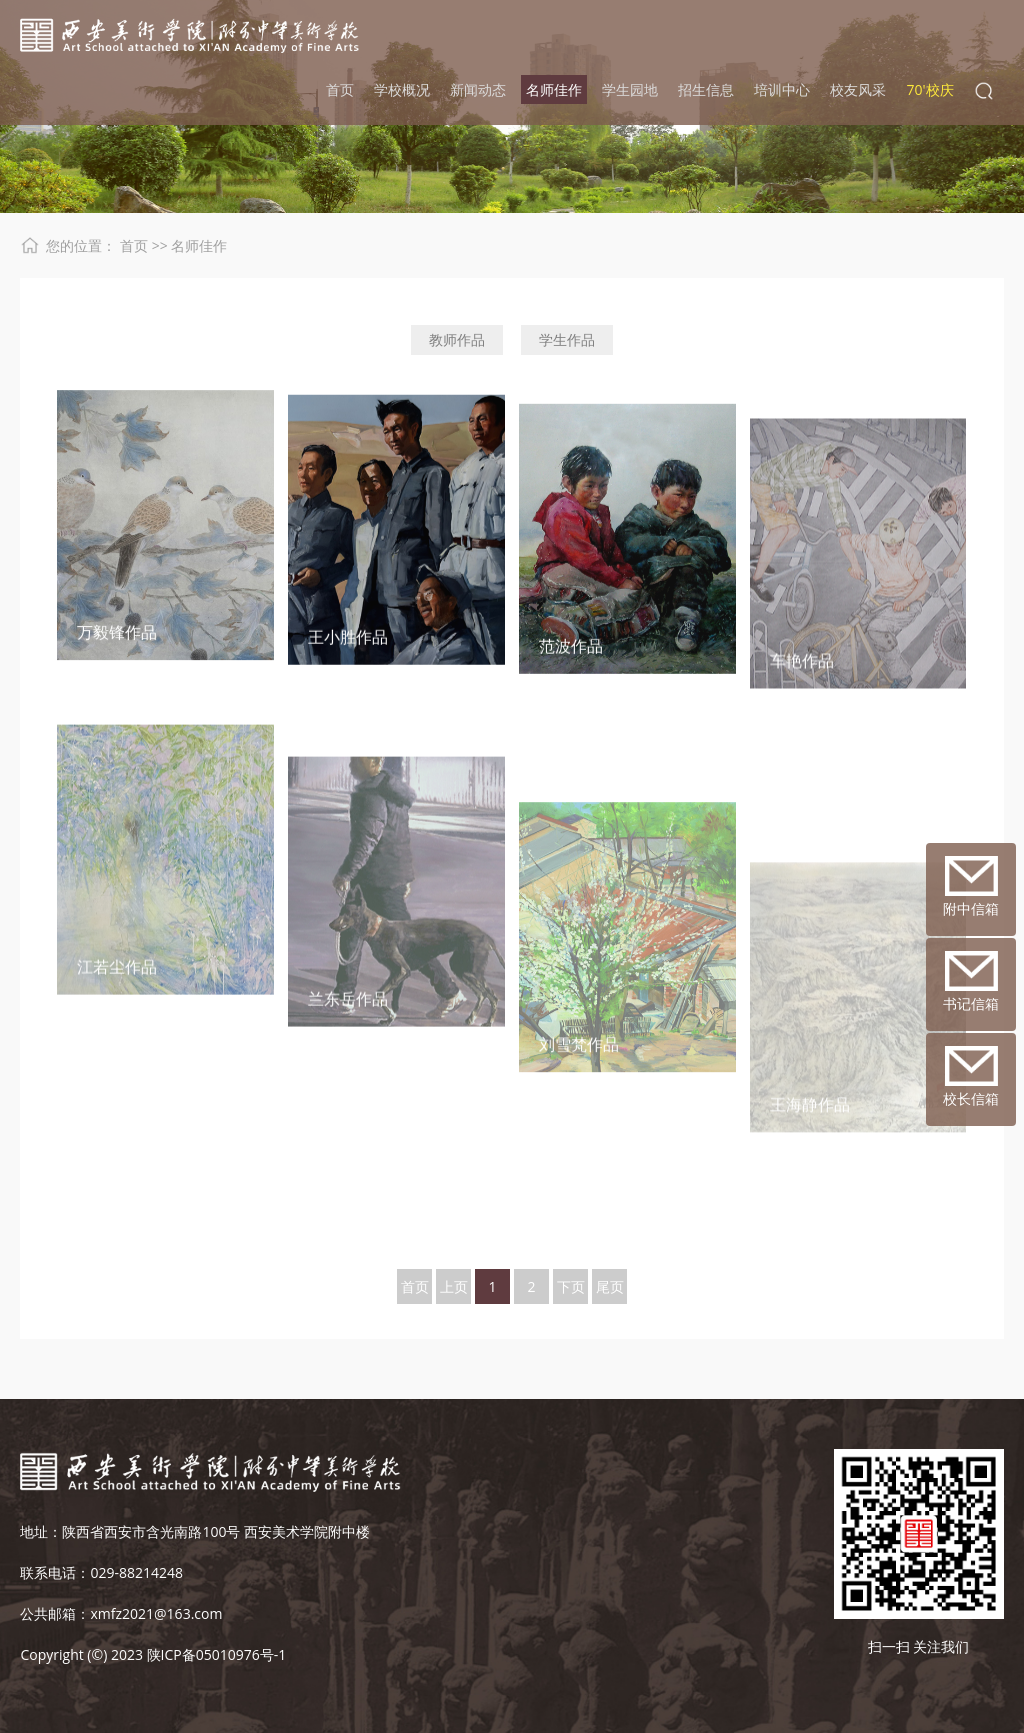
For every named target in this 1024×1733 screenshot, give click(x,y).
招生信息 (706, 89)
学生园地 (630, 89)
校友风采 (858, 89)
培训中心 (782, 89)
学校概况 (402, 89)
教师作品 (457, 339)
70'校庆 (929, 89)
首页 (340, 89)
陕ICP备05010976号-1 (217, 1654)
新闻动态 (478, 89)
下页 (571, 1286)
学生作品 (567, 339)
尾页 (610, 1286)
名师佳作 (554, 89)
